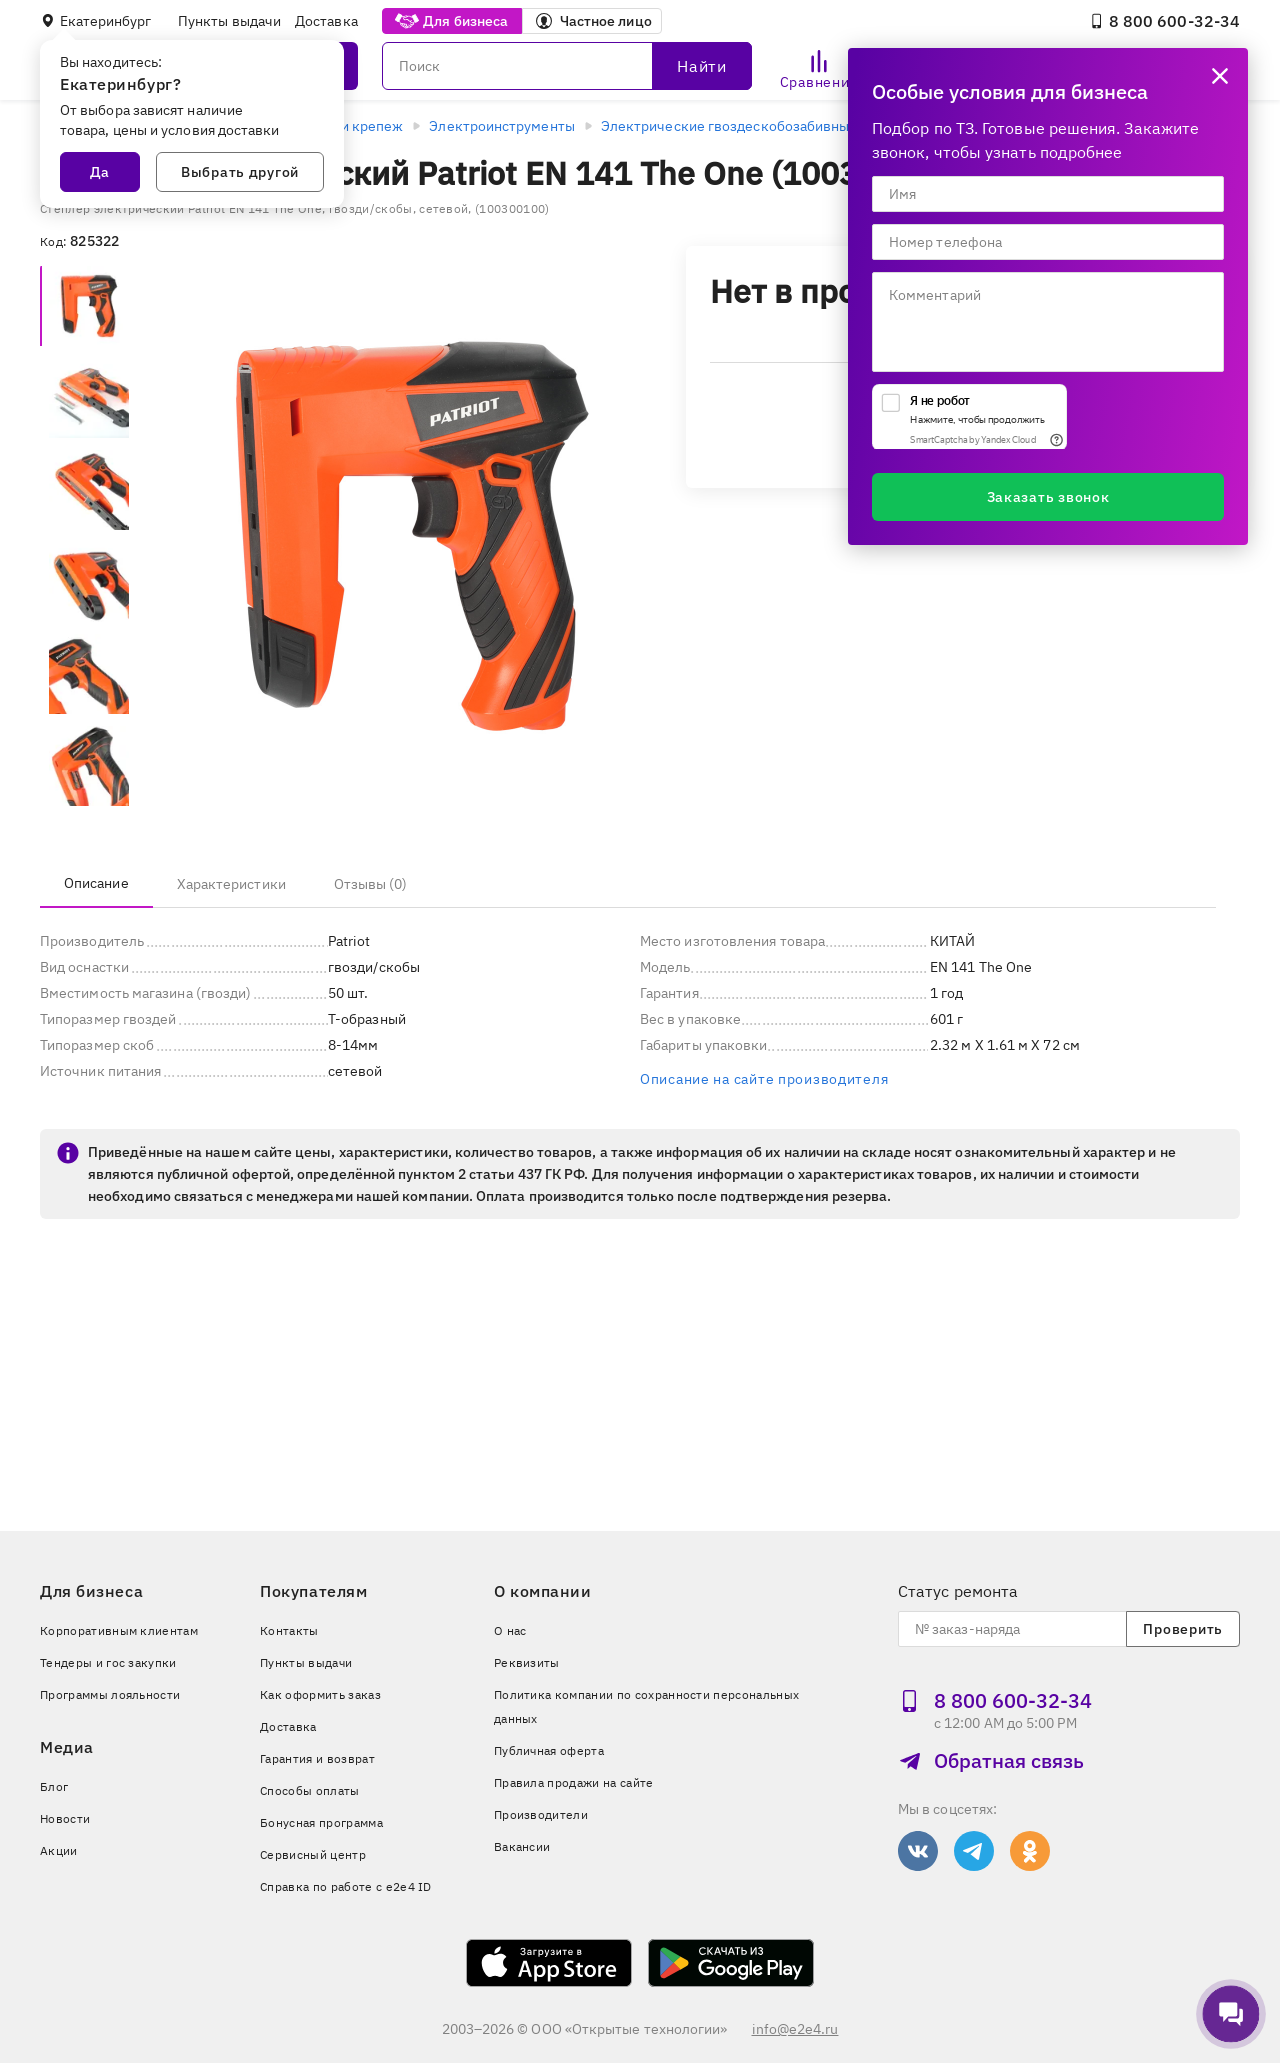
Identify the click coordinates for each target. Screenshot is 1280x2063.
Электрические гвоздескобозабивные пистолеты (766, 126)
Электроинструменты (501, 126)
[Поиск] (567, 66)
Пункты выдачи (229, 21)
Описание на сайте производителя (764, 1079)
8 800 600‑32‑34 (1164, 21)
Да (100, 172)
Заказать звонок (1048, 497)
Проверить (1182, 1629)
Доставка (326, 21)
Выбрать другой (240, 172)
